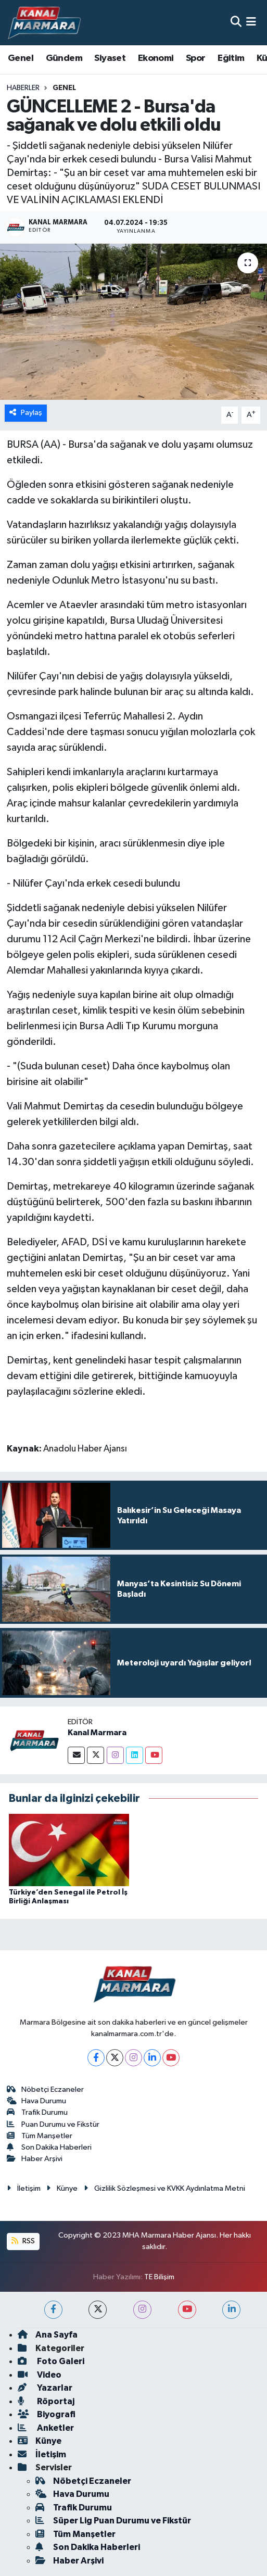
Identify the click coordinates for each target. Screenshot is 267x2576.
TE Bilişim (159, 2277)
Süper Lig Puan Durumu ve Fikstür (113, 2520)
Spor (196, 58)
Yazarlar (45, 2387)
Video (39, 2374)
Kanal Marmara (97, 1732)
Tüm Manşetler (40, 2136)
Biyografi (46, 2414)
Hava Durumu (37, 2101)
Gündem (64, 58)
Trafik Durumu (37, 2112)
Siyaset (109, 58)
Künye (62, 2188)
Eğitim (231, 58)
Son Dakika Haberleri (49, 2147)
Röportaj (46, 2401)
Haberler (23, 88)
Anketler (46, 2427)
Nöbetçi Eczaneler (45, 2089)
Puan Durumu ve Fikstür (53, 2124)
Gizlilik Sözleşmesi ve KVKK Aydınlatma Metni (164, 2188)
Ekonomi (156, 58)
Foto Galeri (51, 2361)
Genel (20, 58)
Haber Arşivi (35, 2159)
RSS (22, 2241)
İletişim (24, 2188)
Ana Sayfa (48, 2334)
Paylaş (25, 412)
